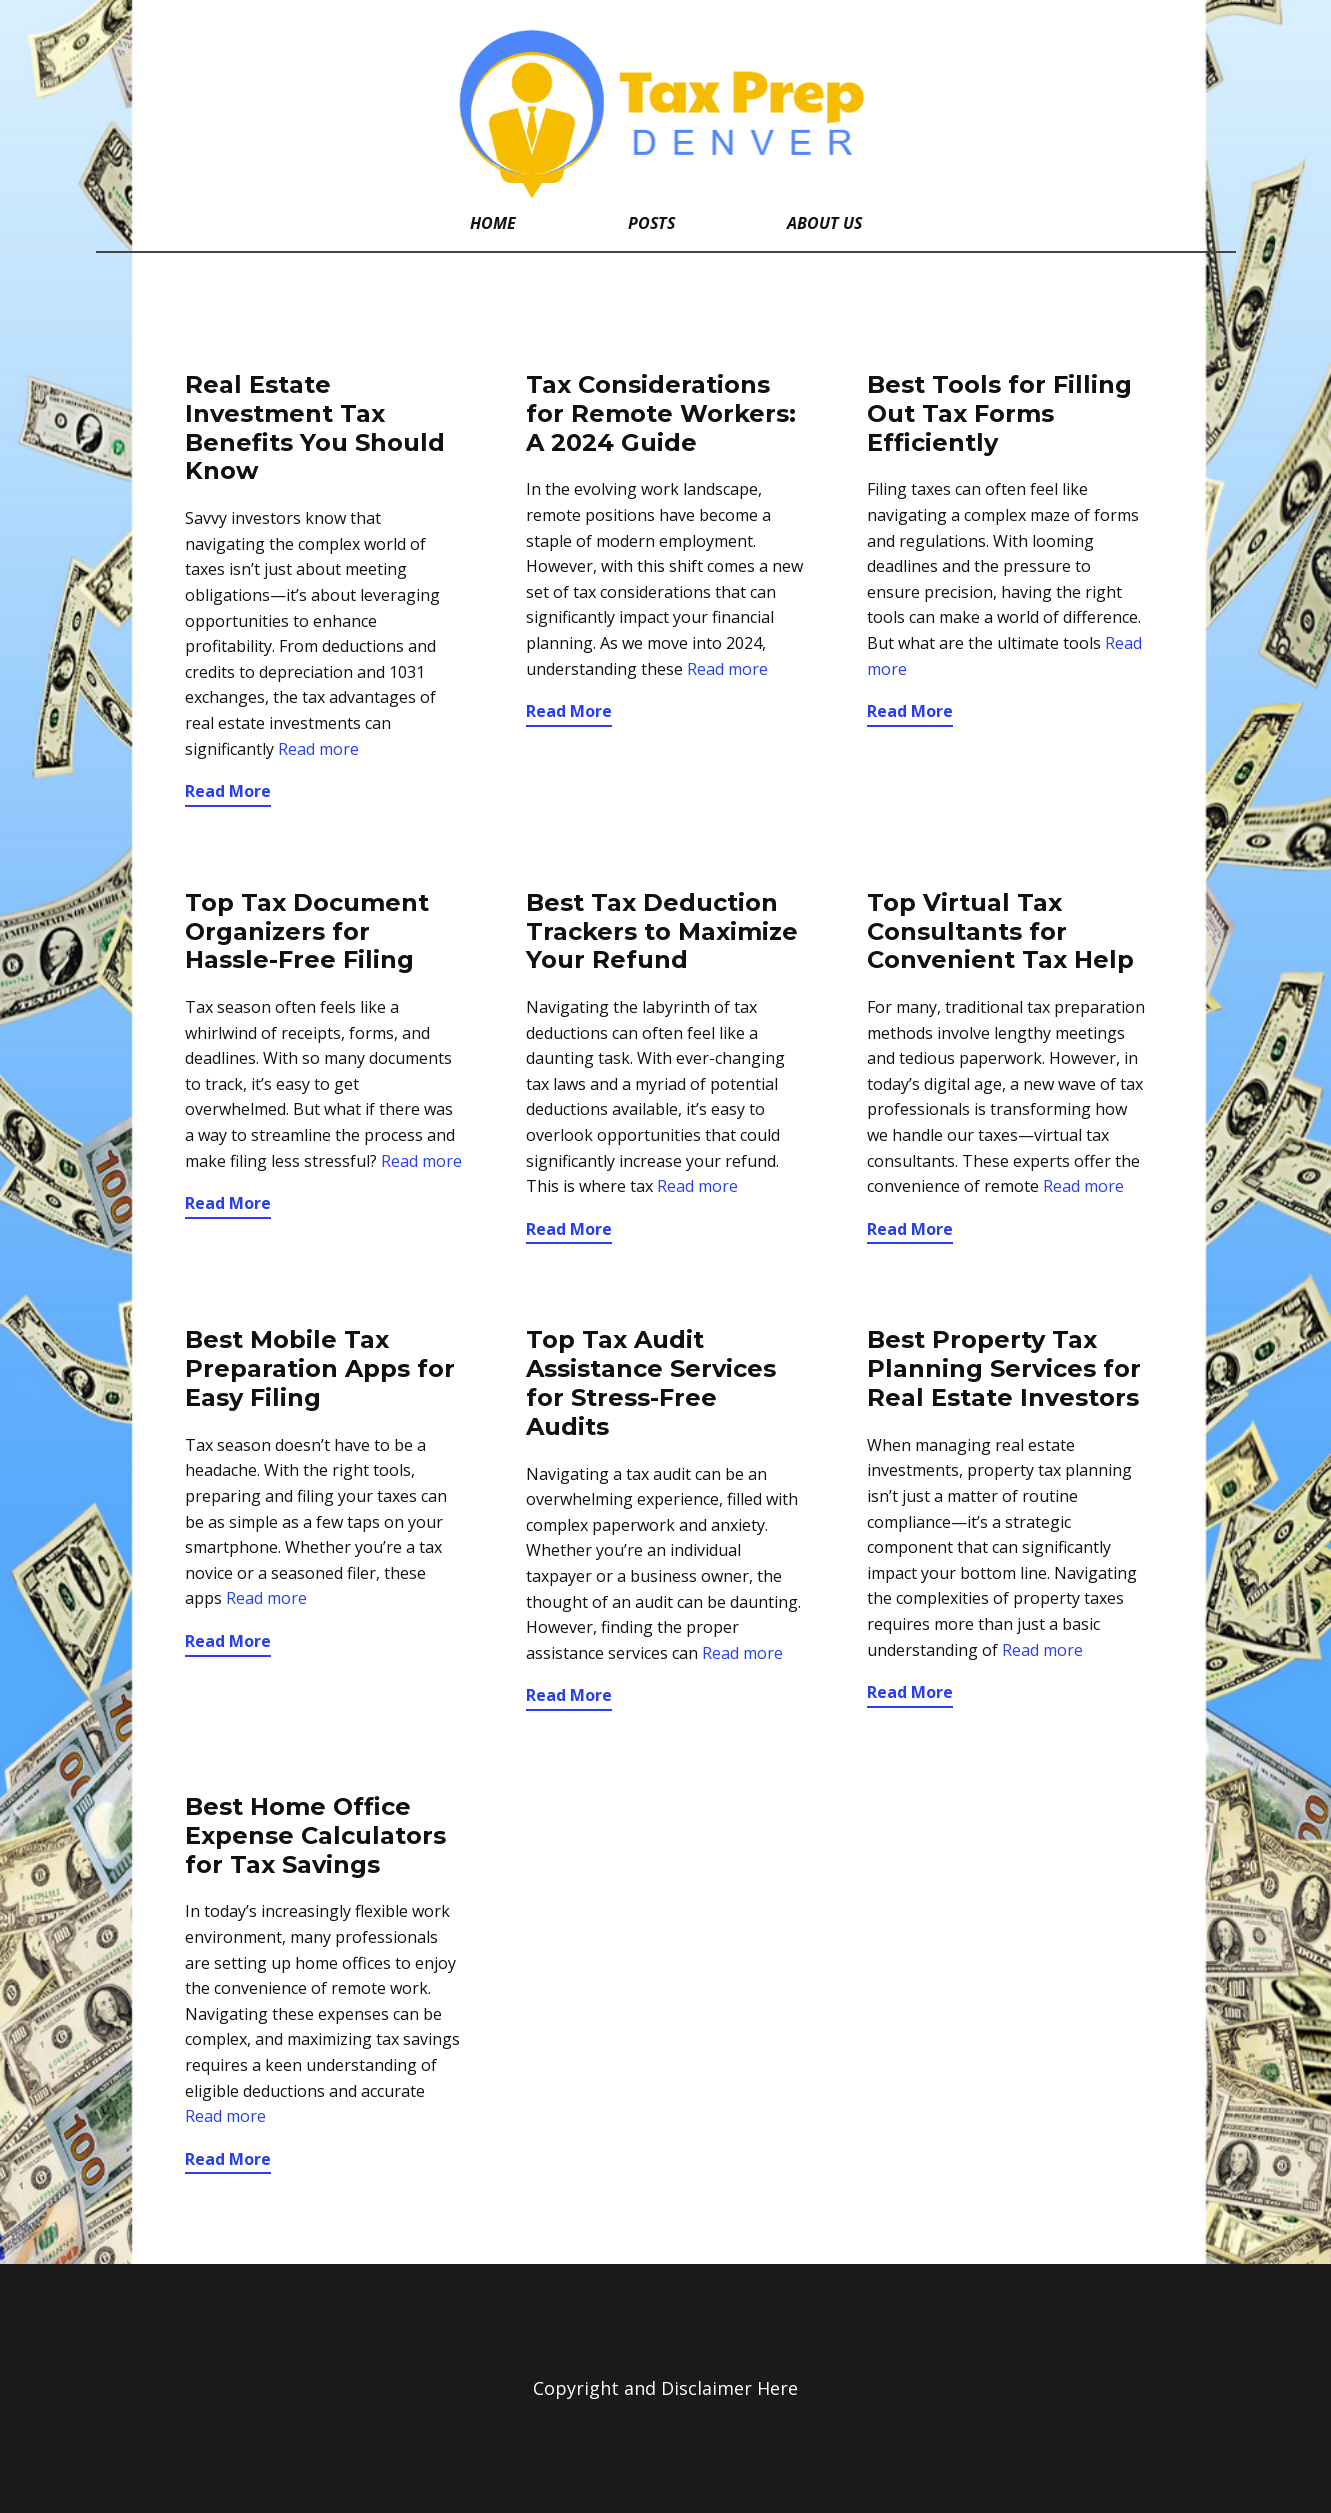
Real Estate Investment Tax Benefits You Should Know (315, 427)
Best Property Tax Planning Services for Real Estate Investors (1004, 1368)
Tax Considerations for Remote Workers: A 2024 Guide (661, 413)
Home (493, 223)
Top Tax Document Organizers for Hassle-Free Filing (307, 931)
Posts (651, 223)
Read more (318, 749)
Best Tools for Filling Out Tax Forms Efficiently (999, 413)
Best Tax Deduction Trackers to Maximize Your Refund (662, 931)
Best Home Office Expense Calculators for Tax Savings (315, 1835)
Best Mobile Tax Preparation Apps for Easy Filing (320, 1368)
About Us (824, 223)
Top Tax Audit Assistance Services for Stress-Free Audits (651, 1382)
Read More (228, 791)
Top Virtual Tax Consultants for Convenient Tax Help (1000, 931)
